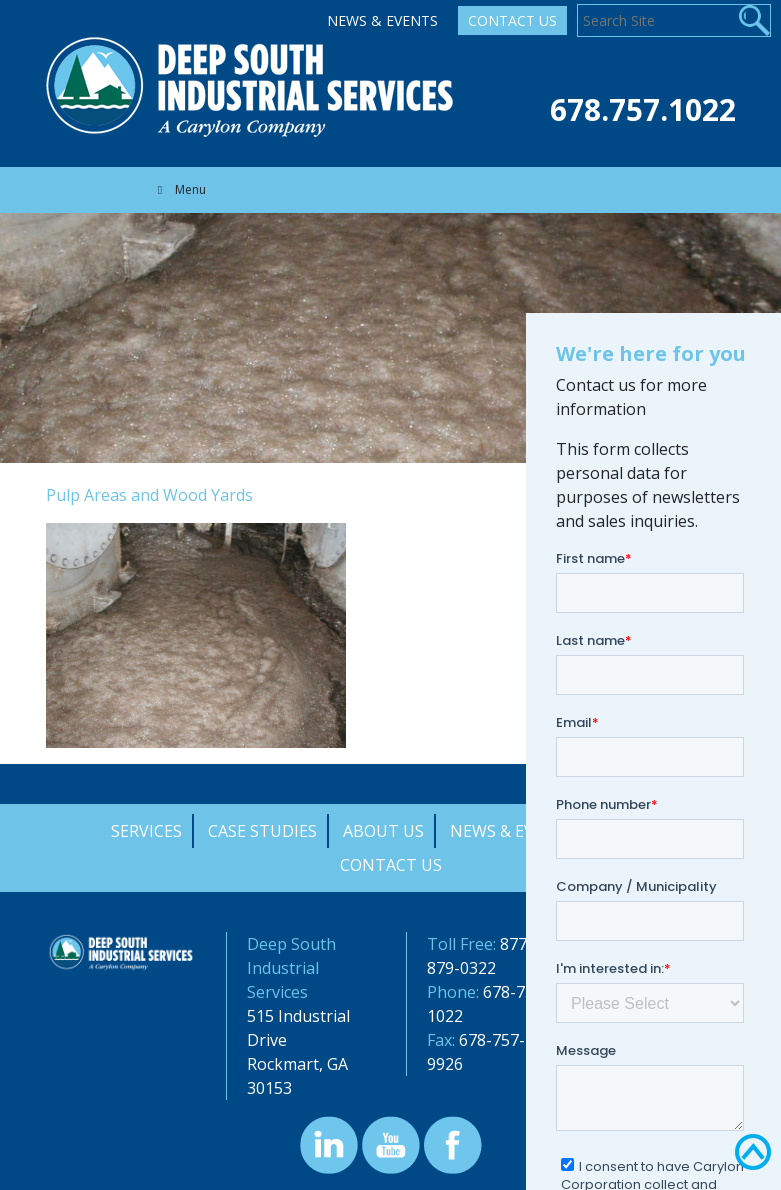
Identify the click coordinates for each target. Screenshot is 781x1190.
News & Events (382, 20)
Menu (179, 189)
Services (146, 831)
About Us (383, 831)
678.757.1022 (643, 109)
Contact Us (512, 20)
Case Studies (262, 831)
